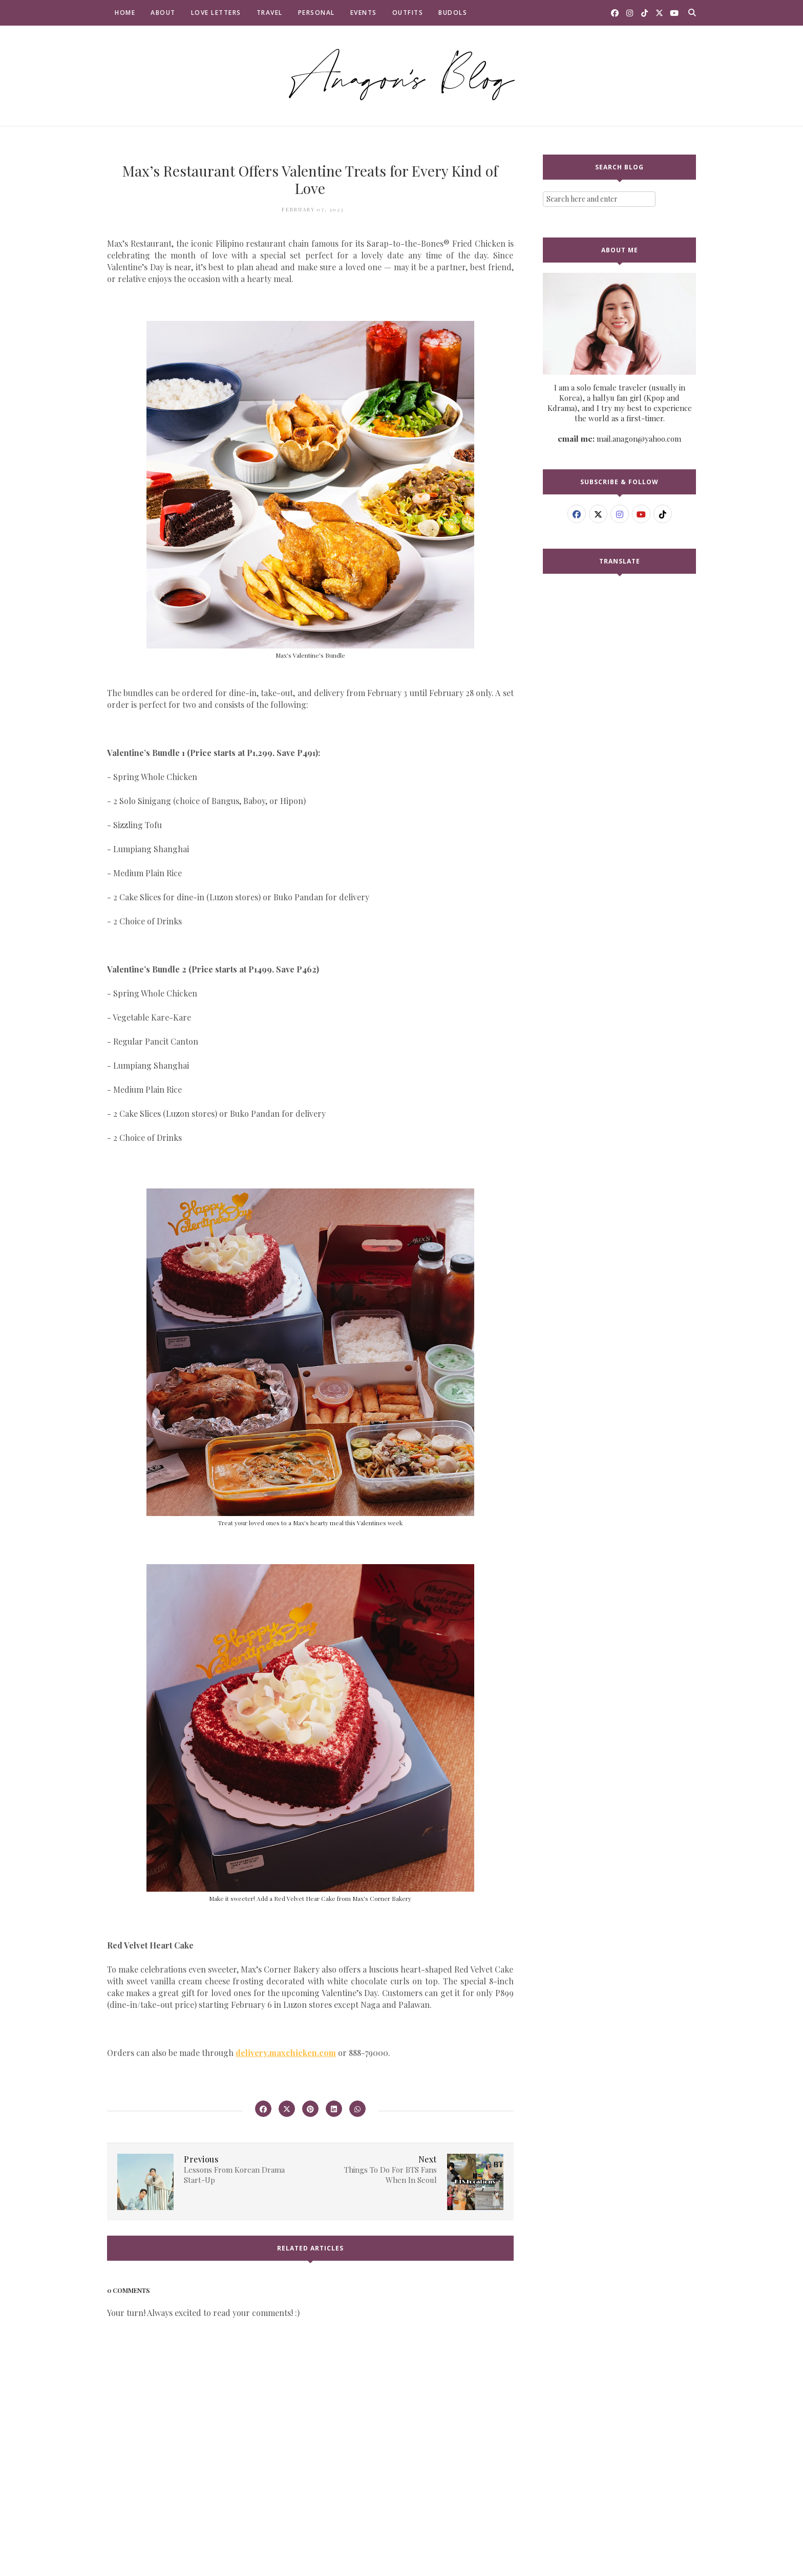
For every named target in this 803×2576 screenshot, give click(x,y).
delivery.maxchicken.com (286, 2052)
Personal (316, 12)
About (163, 12)
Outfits (408, 12)
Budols (452, 12)
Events (363, 12)
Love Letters (216, 12)
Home (125, 12)
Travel (270, 12)
